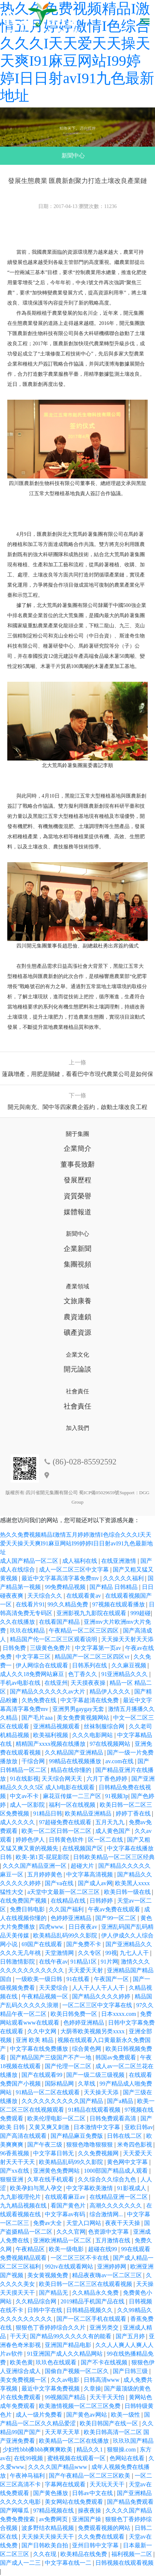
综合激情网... (107, 2214)
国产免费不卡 (84, 1944)
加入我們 (77, 1428)
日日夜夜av (83, 1927)
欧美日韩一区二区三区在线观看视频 (86, 2284)
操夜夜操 (90, 2510)
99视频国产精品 (66, 2397)
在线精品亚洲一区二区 (119, 2197)
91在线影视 (24, 1779)
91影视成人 (132, 2188)
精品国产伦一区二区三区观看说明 (54, 1639)
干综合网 (33, 1761)
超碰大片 (83, 1866)
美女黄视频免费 (48, 2275)
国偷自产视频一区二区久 (77, 2371)
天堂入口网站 (84, 2223)
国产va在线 (60, 1883)
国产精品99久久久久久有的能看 (71, 2336)
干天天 (18, 2336)
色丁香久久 (83, 1674)
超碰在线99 (103, 2249)
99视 (111, 1953)
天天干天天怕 (108, 2397)
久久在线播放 (18, 1622)
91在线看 (78, 1979)
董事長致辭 (77, 1164)
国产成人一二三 (21, 2563)
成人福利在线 (80, 1561)
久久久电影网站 (93, 1735)
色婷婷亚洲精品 (72, 1918)
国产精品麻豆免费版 (77, 2136)
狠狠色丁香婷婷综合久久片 (51, 2327)
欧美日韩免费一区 (75, 2014)
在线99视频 (29, 2458)
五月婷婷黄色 (45, 1874)
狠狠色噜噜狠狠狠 (90, 2144)
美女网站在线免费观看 (74, 2502)
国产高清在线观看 (24, 2136)
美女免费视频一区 (24, 2380)
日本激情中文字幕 (97, 2127)
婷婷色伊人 (31, 1840)
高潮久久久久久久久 (116, 2205)
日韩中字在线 (45, 2310)
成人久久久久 (18, 1822)
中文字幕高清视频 (90, 1874)
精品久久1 (90, 2449)
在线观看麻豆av (66, 2197)
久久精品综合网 (37, 2301)
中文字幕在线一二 (69, 2563)
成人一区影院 (28, 1805)
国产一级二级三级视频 (96, 2075)
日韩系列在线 (90, 1665)
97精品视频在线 (54, 2510)
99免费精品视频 (66, 1587)
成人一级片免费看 (40, 2415)
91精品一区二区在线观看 (48, 2092)
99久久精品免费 (68, 1604)
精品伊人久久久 (111, 1691)
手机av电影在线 (21, 1683)
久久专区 (90, 1953)
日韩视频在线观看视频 (124, 2563)
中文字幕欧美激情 (90, 2188)
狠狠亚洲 (12, 2179)
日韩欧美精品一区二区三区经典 (114, 1857)
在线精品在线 (69, 1901)
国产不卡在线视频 (105, 2362)
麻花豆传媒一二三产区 (73, 1796)
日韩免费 (15, 1648)
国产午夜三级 (45, 2144)
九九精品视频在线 (24, 2205)
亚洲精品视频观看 (57, 1726)
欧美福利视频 (51, 1735)
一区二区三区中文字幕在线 (98, 2005)
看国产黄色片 (69, 2205)
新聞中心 (77, 1234)
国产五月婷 (131, 2336)
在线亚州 (56, 1683)
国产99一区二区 (116, 1918)
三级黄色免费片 (51, 1648)
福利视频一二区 (132, 2554)
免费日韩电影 (28, 1909)
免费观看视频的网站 (105, 2528)
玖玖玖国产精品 (133, 2441)
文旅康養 (77, 1301)
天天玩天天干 (108, 2484)
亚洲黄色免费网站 (57, 2171)
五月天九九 (110, 1822)
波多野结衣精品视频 (48, 2528)
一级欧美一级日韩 (40, 1979)
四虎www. (52, 1927)
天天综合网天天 (62, 1779)
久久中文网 (42, 2031)
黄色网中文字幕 (128, 2162)
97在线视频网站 (111, 1744)
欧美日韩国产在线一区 (109, 2423)
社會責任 (77, 1391)
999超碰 (140, 1613)
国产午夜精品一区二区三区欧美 (90, 2476)
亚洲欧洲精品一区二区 (63, 2240)
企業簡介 (77, 1148)
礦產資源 (77, 1332)
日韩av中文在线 (93, 2493)
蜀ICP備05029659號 (99, 1492)
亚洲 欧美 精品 (35, 2040)
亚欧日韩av (138, 2127)
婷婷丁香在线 (134, 1813)
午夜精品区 (31, 2249)
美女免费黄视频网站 (84, 1718)
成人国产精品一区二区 (30, 1561)
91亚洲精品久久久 (125, 1674)
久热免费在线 (39, 1700)
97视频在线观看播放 (119, 1604)
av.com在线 (120, 1761)
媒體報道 (77, 1212)
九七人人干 (135, 1953)
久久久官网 (71, 2232)
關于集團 (77, 1134)
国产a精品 (120, 2101)
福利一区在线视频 (73, 1805)
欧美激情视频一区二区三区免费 (80, 2406)
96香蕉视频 (15, 2153)
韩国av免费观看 (116, 2057)
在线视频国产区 (83, 1848)
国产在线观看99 (42, 2075)
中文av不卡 (25, 1796)
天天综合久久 (45, 1596)
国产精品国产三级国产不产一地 (51, 2057)
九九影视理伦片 (21, 2197)
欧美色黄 (21, 2362)
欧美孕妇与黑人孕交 (37, 2188)
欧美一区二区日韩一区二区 (57, 1831)
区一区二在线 (106, 1840)
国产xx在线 (15, 2171)
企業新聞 (77, 1248)
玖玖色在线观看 (57, 2362)
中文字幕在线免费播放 (39, 2049)
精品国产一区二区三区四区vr (93, 1657)
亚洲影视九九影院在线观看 (92, 1613)
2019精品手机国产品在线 (93, 2301)
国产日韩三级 (131, 2371)
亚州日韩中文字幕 (96, 2545)
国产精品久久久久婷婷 (102, 1996)
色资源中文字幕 (109, 2232)
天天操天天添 (102, 2092)
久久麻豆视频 (129, 1665)
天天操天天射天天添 (127, 1639)
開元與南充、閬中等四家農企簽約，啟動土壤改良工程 (77, 1107)
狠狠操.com (122, 2449)
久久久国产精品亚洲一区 (35, 1866)
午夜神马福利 (28, 2476)
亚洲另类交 (105, 2327)
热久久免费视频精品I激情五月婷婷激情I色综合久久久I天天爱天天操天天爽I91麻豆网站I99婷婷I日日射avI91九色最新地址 (76, 1543)
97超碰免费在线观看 (66, 1822)
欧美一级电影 (67, 2249)
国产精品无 (54, 2293)
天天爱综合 (54, 1988)
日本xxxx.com (119, 2014)
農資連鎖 (77, 1317)
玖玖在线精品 (28, 1630)
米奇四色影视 (135, 2144)
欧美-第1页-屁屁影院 (43, 1857)
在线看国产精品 (60, 1622)
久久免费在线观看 (102, 2537)
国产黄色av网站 (87, 2415)
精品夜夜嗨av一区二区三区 (107, 2275)
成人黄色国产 (113, 1831)
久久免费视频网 (99, 2153)
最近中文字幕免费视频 (51, 2388)
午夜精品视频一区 (45, 1996)
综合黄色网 (87, 2049)
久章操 (92, 2388)
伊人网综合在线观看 (42, 1665)
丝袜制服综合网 (105, 1726)
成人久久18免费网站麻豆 (32, 1674)
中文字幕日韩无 (54, 2153)
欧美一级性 (126, 2415)
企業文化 (77, 1355)
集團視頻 (77, 1264)
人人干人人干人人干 (99, 1988)
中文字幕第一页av (99, 1648)
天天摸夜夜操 (89, 1683)
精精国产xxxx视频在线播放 (51, 1744)
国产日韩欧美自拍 (45, 2545)
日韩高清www (102, 2380)
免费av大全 (48, 2223)
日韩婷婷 (102, 1901)
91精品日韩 (47, 1813)
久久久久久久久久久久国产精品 (62, 2101)
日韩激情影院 (18, 1962)
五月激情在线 (113, 2240)
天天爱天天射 (86, 1970)
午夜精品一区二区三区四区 (84, 1630)
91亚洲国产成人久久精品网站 (65, 2354)
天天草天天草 (63, 2432)
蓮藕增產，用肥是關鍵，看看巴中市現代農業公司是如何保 (77, 1074)
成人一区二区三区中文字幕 (74, 1569)
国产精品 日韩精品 (114, 1587)
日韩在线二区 (125, 2136)
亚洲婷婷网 (112, 2266)
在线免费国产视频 (24, 1901)
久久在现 (45, 2554)
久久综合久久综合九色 (108, 2179)
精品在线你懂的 (72, 1770)
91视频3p (116, 1796)
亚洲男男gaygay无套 (79, 1709)
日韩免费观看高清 (114, 2118)
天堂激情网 (60, 1953)
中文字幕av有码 (66, 2214)
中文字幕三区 (34, 1657)
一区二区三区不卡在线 (80, 2258)
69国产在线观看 (42, 1944)
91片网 (109, 1962)
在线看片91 (30, 1604)
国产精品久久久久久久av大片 (48, 1691)
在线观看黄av (84, 1596)
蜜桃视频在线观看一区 (77, 2458)
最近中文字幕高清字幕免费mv (60, 1578)
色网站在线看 (128, 2458)
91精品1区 (84, 1962)
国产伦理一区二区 (69, 2066)
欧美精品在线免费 (84, 2554)
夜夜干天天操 (123, 2223)
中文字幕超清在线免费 (90, 1700)
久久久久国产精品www (58, 2467)
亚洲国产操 (87, 2519)
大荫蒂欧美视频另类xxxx (93, 2031)
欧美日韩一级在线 (128, 1892)
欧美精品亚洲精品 (89, 1813)
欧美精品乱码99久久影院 (66, 1935)
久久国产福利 (67, 1909)
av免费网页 (54, 2519)
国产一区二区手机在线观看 (92, 2319)
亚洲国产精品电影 (69, 2345)
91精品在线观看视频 (95, 2110)
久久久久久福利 (124, 1578)
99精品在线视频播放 (76, 1761)
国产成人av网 (95, 1883)
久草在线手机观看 (51, 2179)
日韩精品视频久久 (90, 2310)
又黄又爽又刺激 (50, 2127)
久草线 (87, 2083)
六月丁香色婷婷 (108, 1779)
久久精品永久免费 (96, 2293)
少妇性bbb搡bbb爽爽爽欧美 (38, 2449)
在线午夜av (53, 1962)
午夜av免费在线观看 (115, 1909)
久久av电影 (66, 2380)
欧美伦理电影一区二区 (57, 2118)
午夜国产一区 (112, 1979)
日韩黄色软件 (67, 1840)
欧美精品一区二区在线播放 (74, 2441)
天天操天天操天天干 (48, 2537)
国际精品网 (60, 2083)
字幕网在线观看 (66, 2484)
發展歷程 (77, 1180)
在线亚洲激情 (119, 1561)
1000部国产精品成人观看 (116, 2171)
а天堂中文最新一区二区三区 (64, 1892)
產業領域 (77, 1286)
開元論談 (77, 1369)
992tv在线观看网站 (69, 2266)
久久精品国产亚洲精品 (74, 1752)
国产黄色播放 (51, 2493)
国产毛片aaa (37, 1718)
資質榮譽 (77, 1196)
